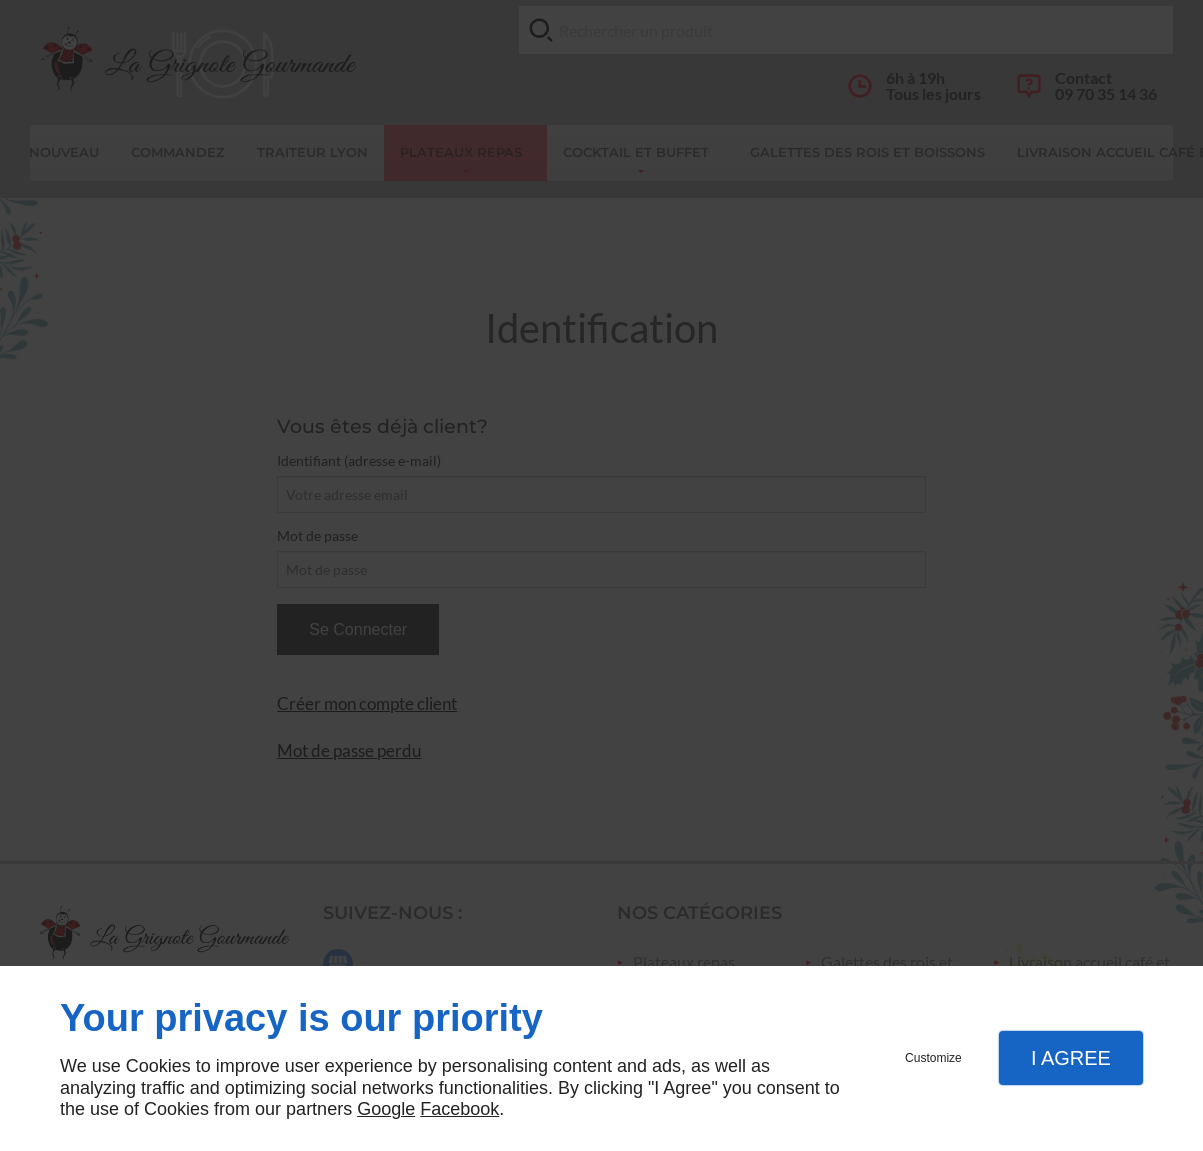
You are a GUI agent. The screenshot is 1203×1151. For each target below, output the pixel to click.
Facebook (459, 1109)
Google (386, 1109)
